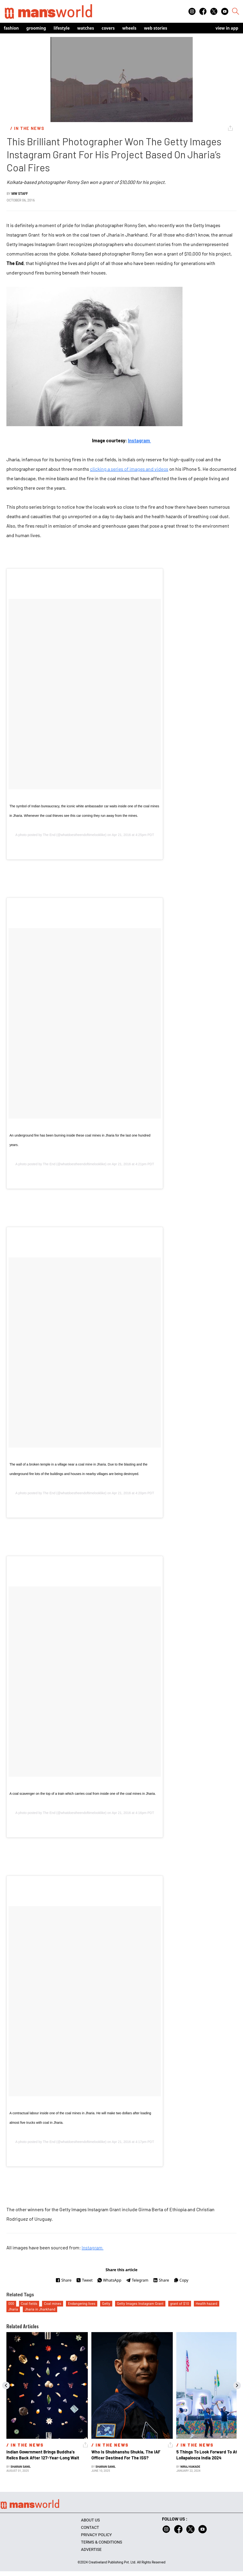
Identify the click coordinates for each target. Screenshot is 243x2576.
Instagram (139, 440)
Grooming (36, 28)
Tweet (84, 2280)
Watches (85, 28)
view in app (226, 28)
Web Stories (155, 28)
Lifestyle (62, 28)
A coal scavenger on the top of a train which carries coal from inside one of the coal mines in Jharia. (82, 1793)
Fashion (11, 28)
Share (63, 2280)
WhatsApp (109, 2280)
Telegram (137, 2280)
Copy (181, 2280)
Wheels (129, 28)
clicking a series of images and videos (129, 469)
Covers (108, 28)
